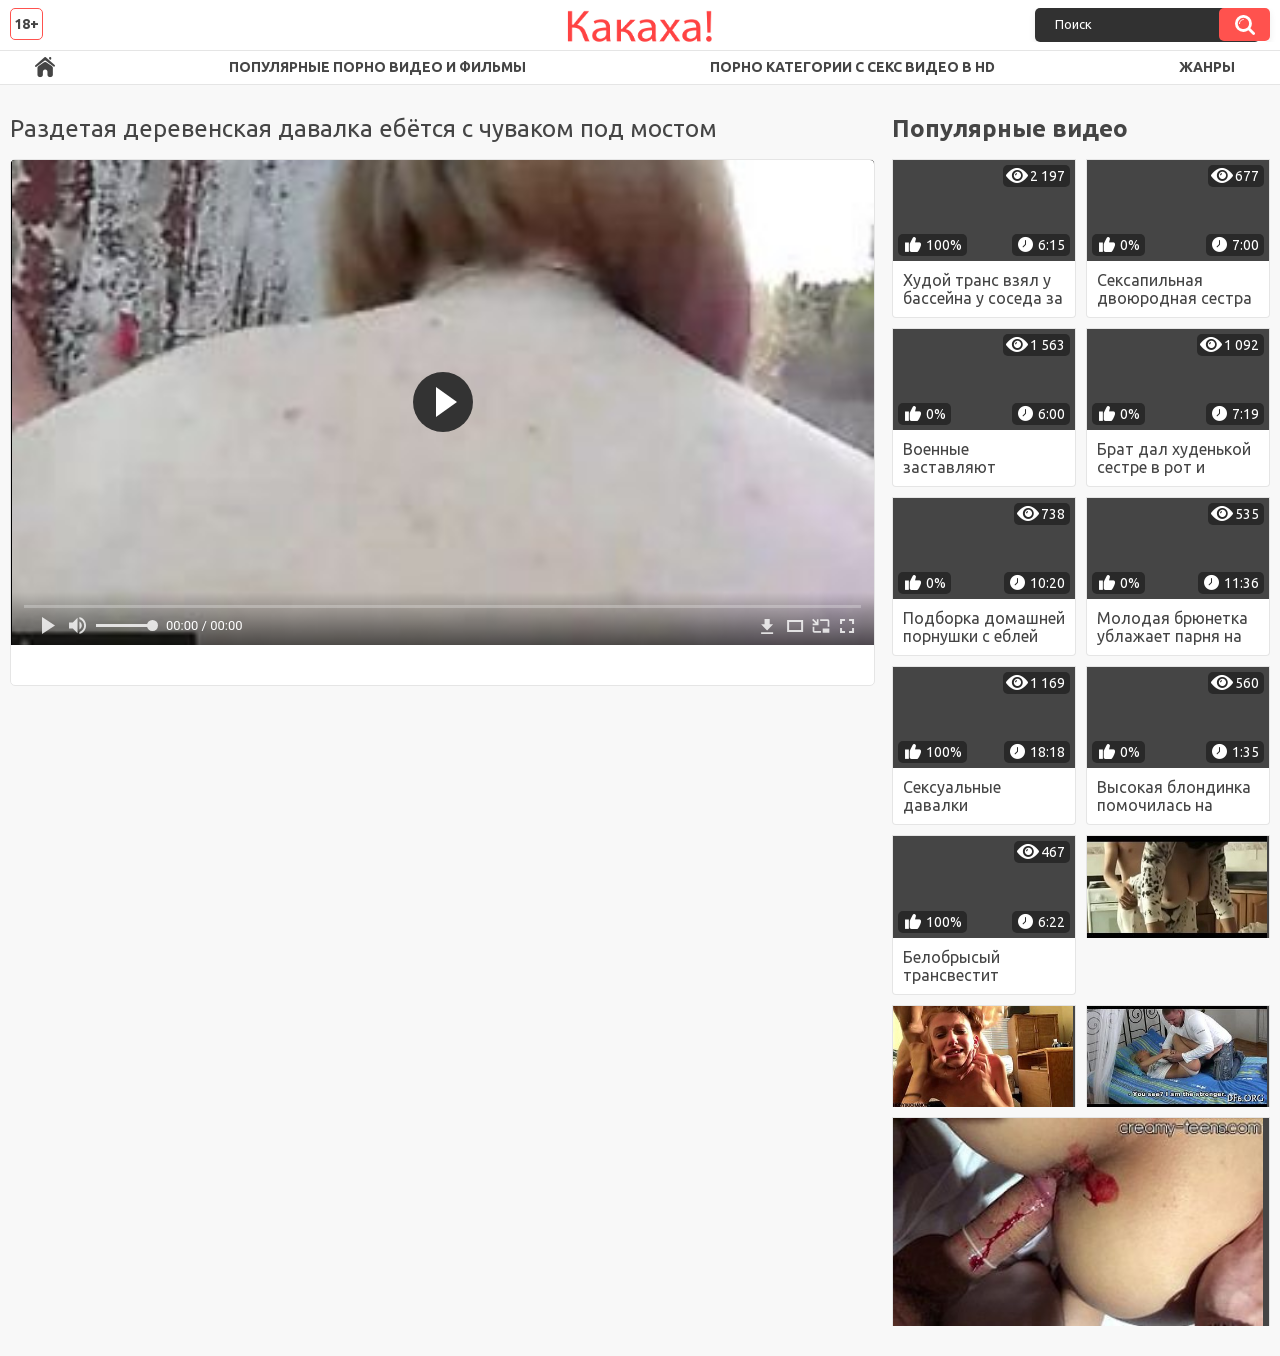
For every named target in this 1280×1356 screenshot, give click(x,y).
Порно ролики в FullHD (45, 67)
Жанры (1207, 67)
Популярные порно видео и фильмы (377, 67)
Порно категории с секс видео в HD (852, 67)
